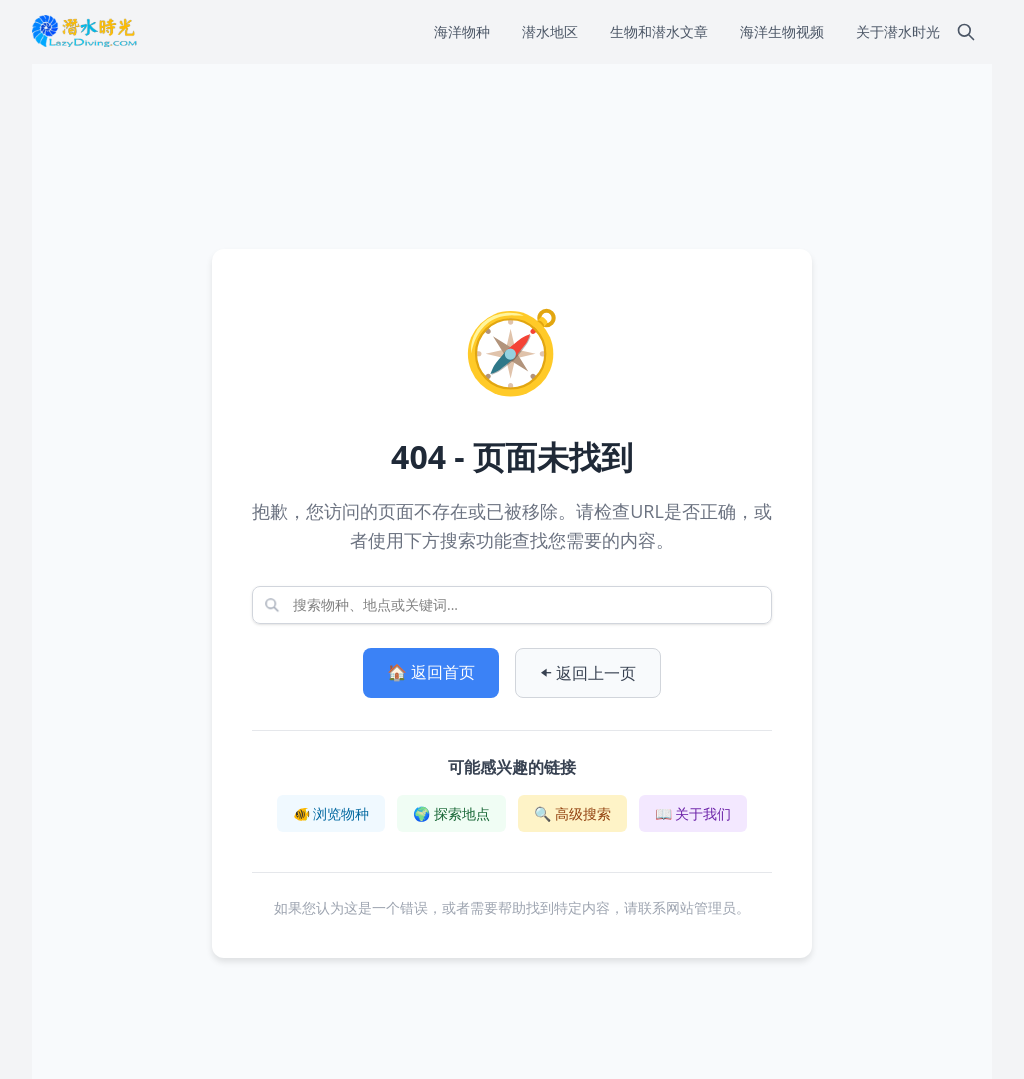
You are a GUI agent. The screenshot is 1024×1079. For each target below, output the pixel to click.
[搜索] (966, 32)
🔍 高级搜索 (572, 813)
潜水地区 (550, 31)
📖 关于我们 (693, 813)
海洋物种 (462, 31)
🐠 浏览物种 (331, 813)
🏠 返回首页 (431, 672)
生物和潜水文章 (659, 31)
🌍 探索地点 (451, 813)
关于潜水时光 (898, 31)
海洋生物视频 (782, 31)
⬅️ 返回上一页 (587, 673)
